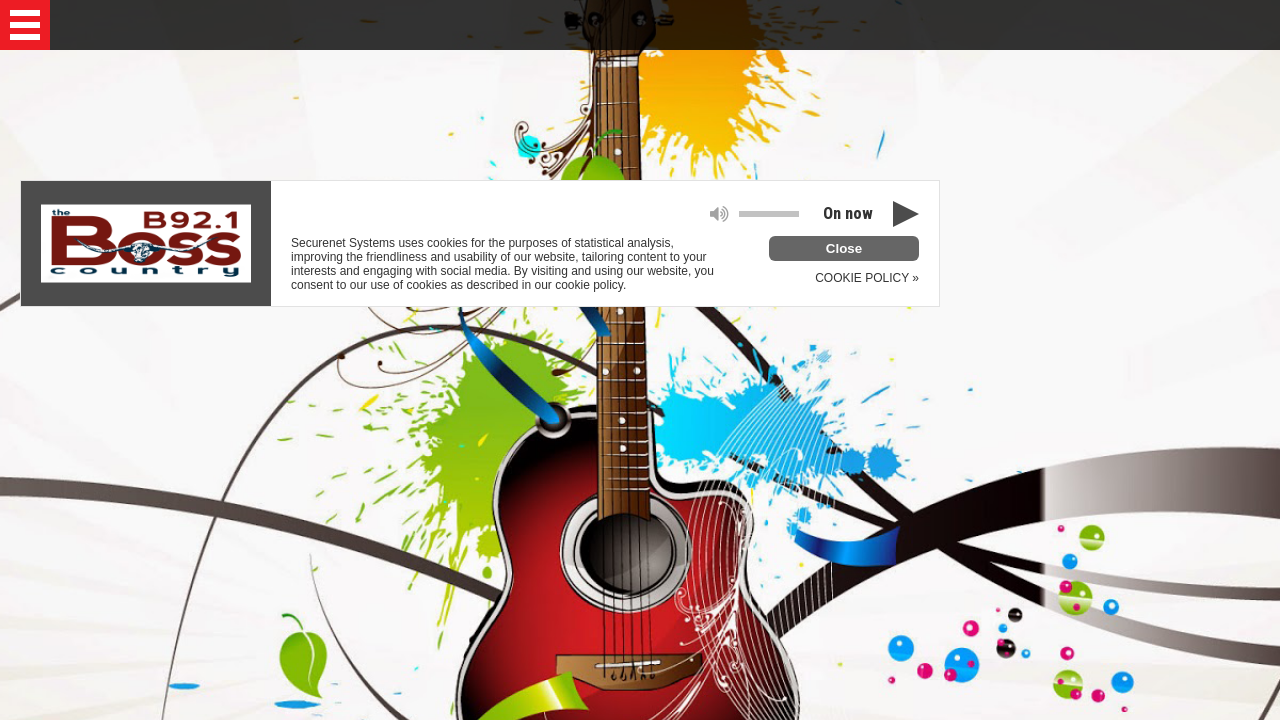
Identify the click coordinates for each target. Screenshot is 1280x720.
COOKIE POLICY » (867, 278)
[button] (25, 25)
